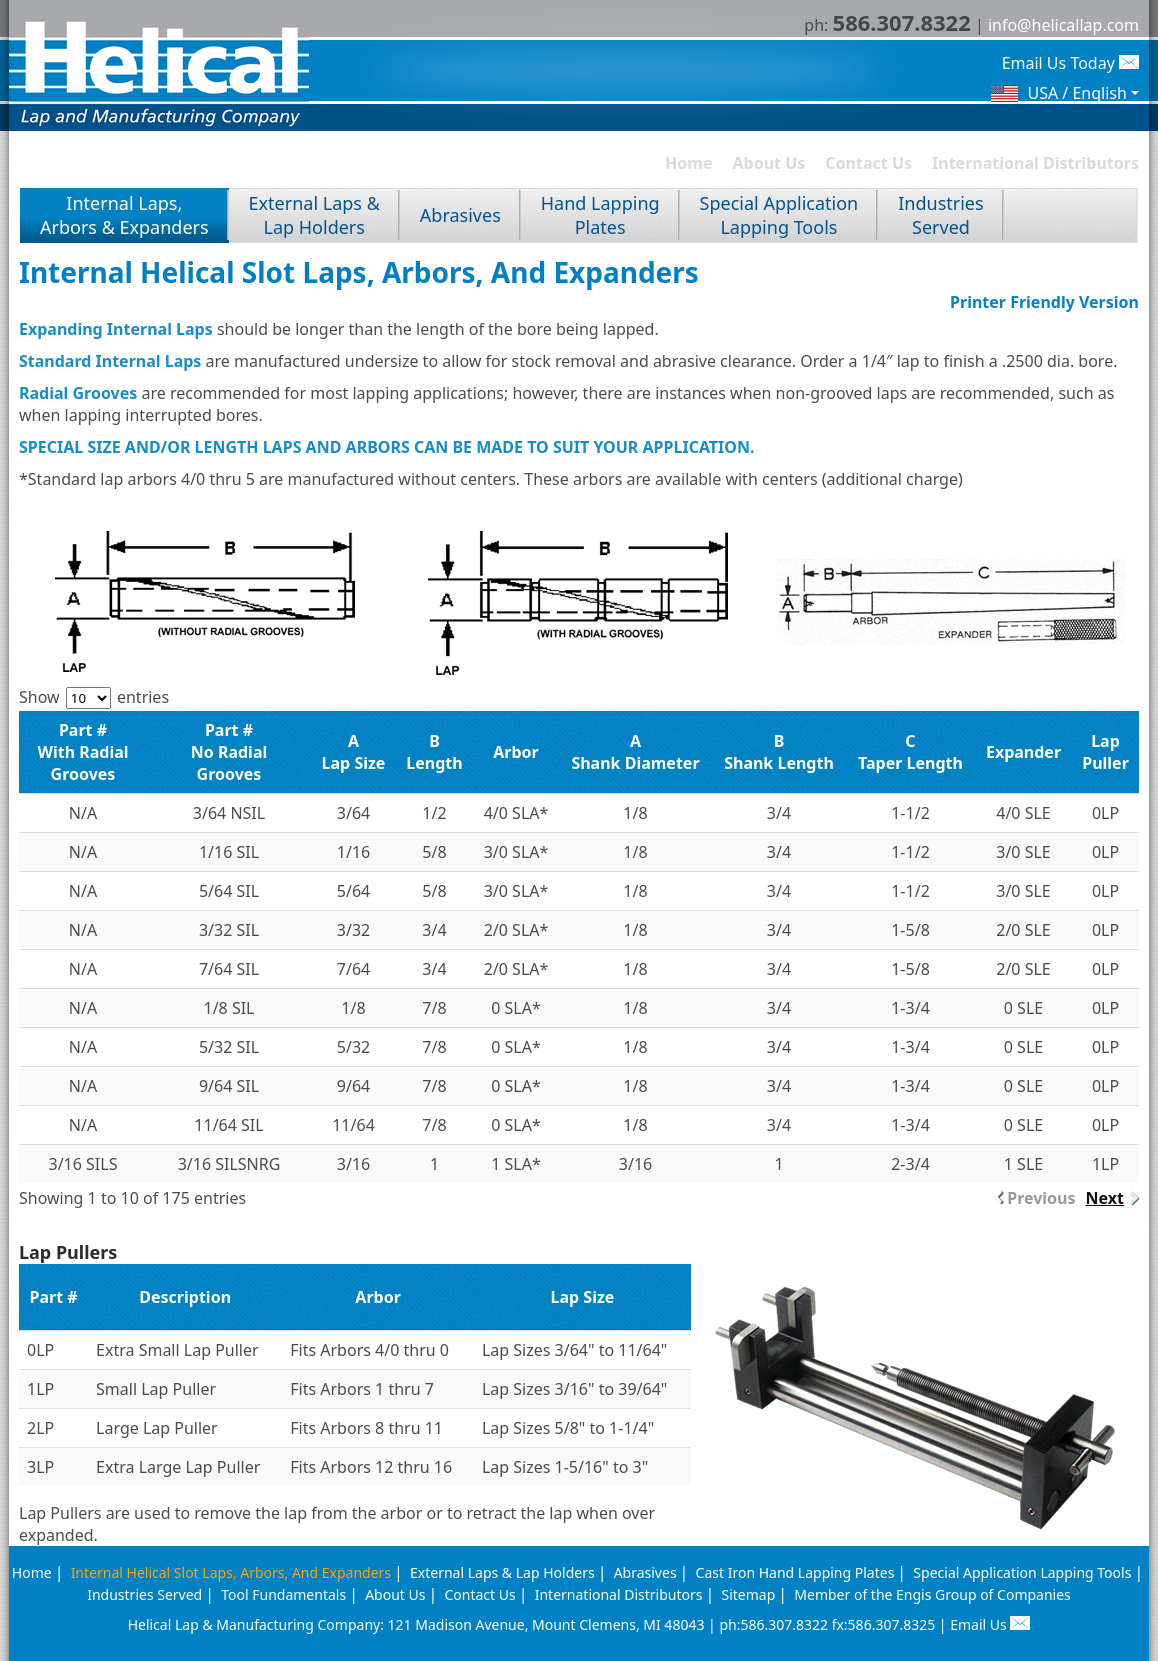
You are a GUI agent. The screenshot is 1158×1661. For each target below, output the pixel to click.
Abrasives (460, 215)
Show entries (94, 697)
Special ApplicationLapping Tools (779, 215)
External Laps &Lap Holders (314, 215)
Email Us (990, 1624)
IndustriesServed (940, 215)
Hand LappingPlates (600, 215)
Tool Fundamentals (283, 1594)
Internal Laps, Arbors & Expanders (124, 215)
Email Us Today (1070, 63)
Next (1105, 1198)
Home (688, 163)
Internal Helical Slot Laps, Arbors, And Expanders (231, 1572)
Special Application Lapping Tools (1022, 1572)
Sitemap (748, 1594)
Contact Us (868, 163)
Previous (1041, 1198)
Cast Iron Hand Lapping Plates (795, 1572)
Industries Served (144, 1594)
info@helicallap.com (1063, 25)
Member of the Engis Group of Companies (932, 1594)
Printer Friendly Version (1044, 302)
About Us (769, 163)
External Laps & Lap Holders (502, 1572)
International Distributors (1035, 163)
